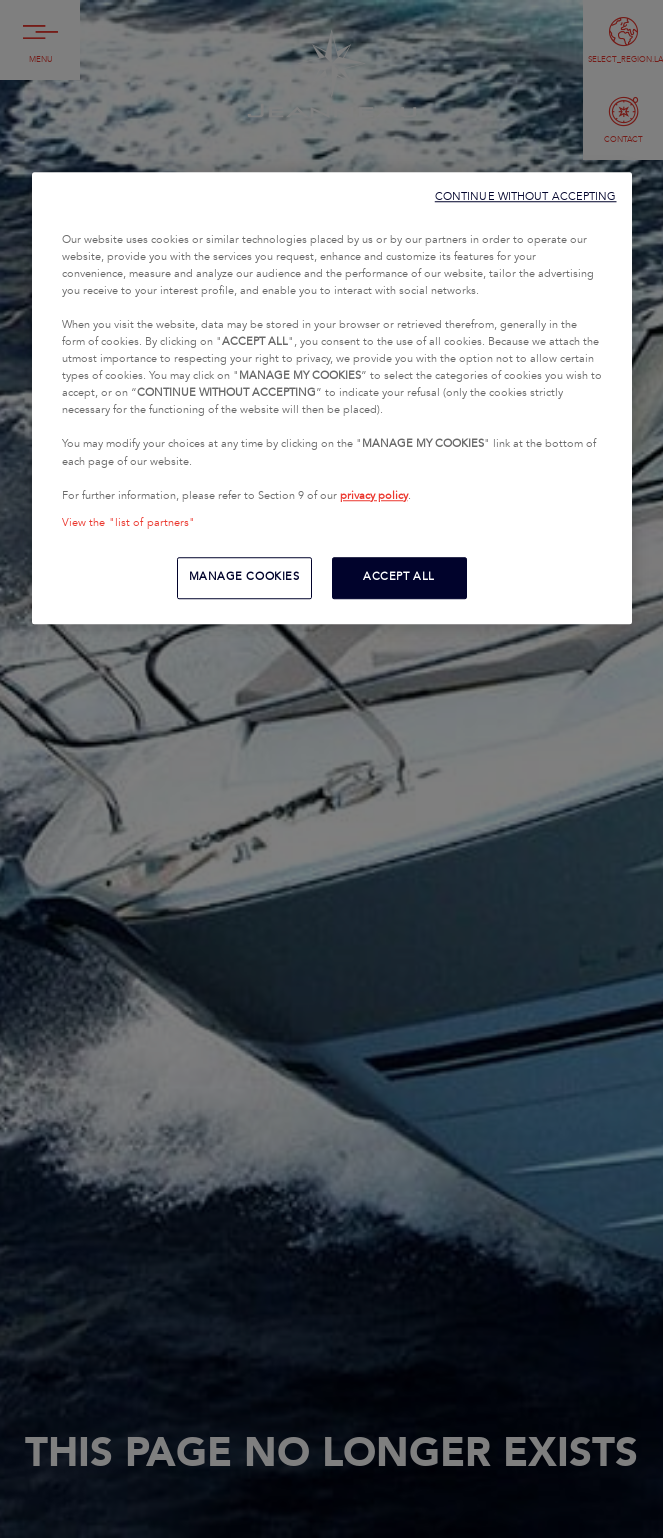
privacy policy (374, 496)
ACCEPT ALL (399, 577)
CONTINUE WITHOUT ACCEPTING (526, 196)
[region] (332, 398)
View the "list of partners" (129, 523)
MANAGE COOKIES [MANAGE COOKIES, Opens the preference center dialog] (244, 577)
